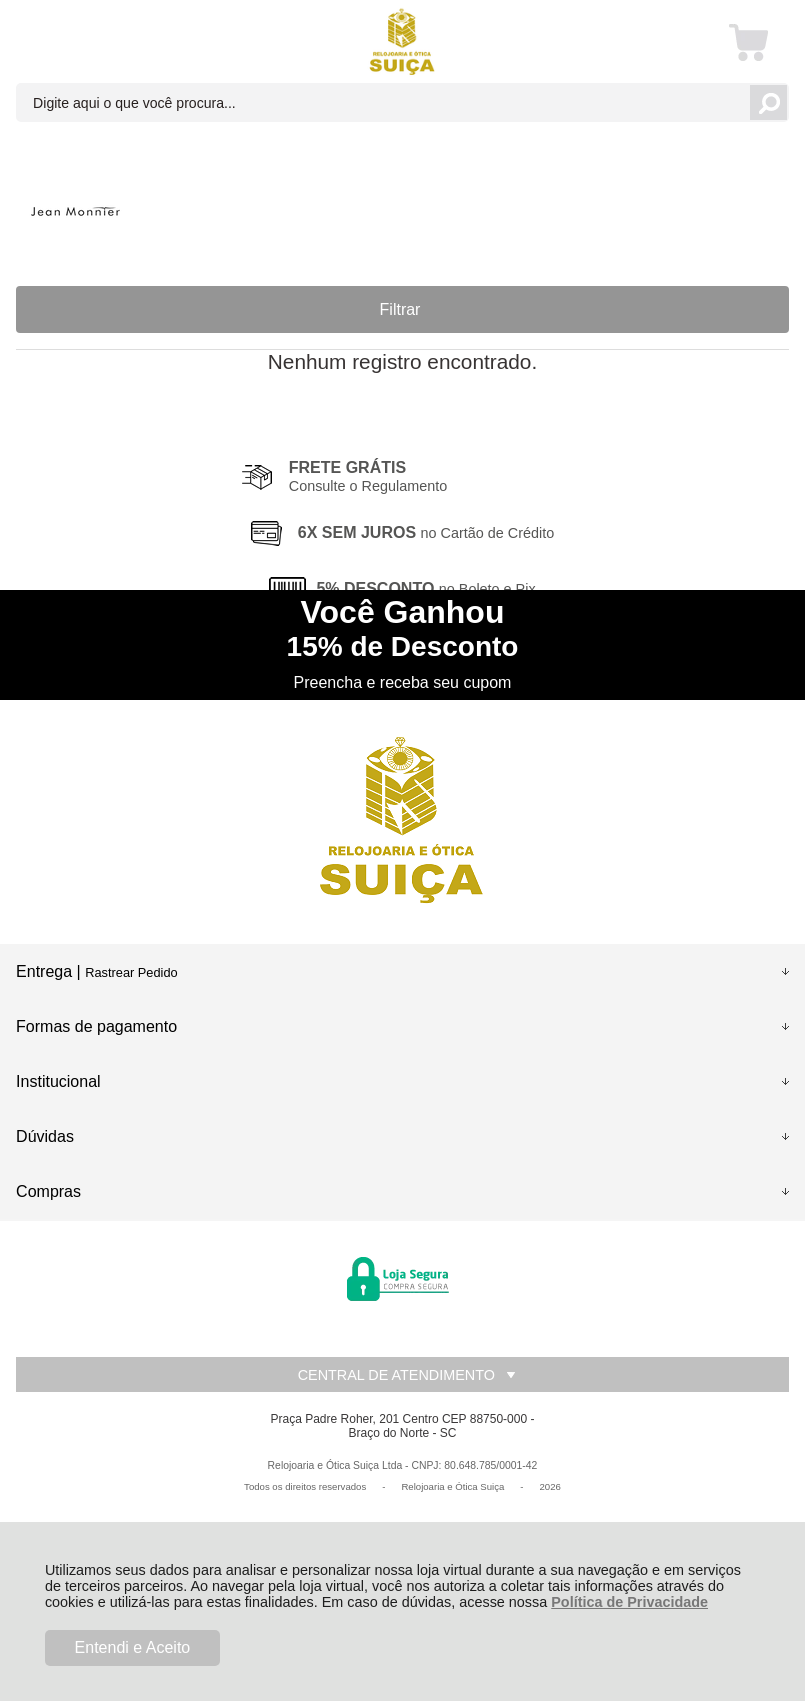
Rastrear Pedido (131, 972)
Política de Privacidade (629, 1602)
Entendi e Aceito (133, 1647)
